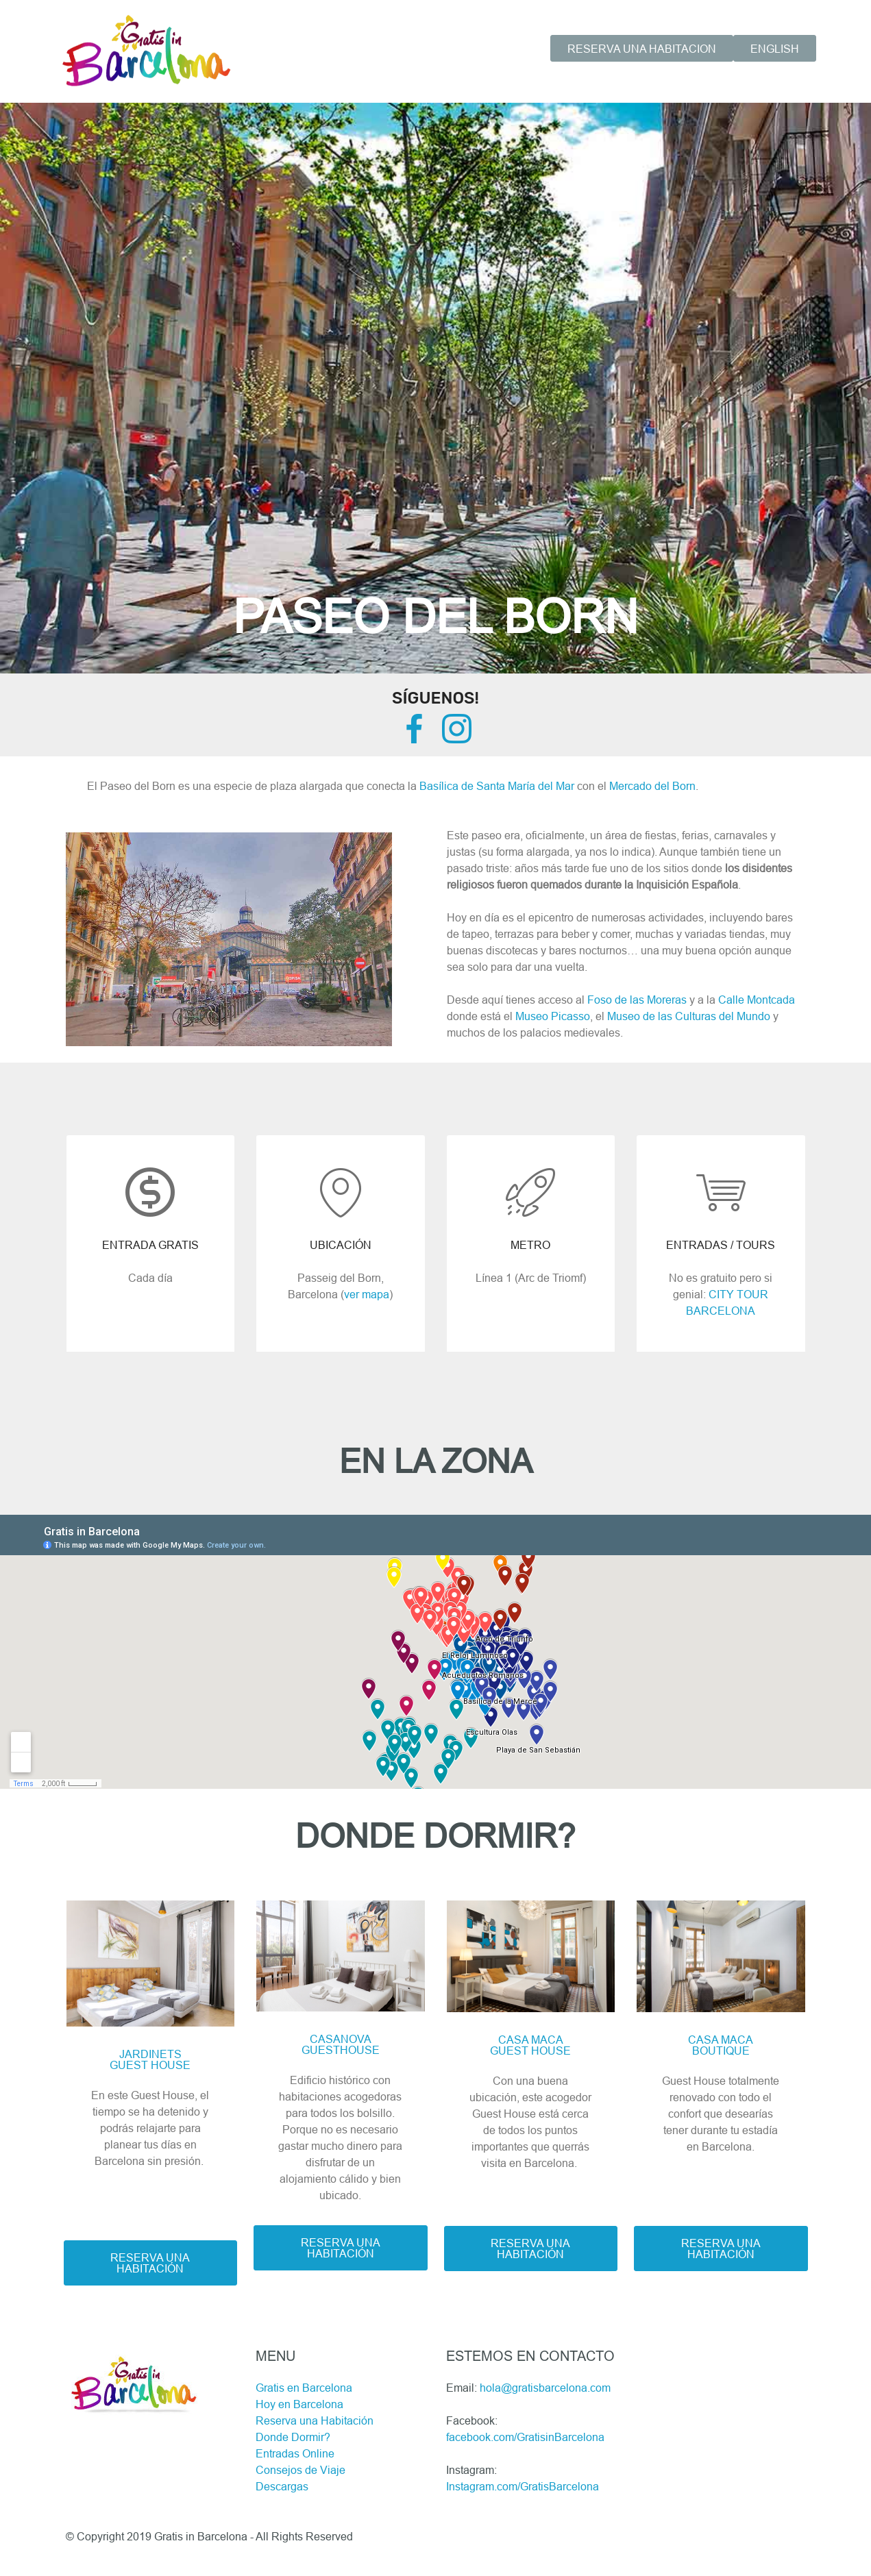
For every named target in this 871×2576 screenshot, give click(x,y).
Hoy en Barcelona (299, 2404)
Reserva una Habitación (314, 2420)
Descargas (282, 2486)
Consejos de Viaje (300, 2470)
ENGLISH (774, 49)
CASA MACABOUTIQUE (720, 2045)
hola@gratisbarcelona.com (545, 2387)
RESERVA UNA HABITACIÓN (150, 2263)
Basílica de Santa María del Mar (496, 786)
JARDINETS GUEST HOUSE (150, 2059)
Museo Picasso (552, 1016)
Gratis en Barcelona (304, 2387)
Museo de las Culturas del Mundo (688, 1016)
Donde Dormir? (293, 2437)
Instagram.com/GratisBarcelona (522, 2486)
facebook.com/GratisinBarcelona (525, 2437)
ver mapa (366, 1294)
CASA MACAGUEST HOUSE (530, 2045)
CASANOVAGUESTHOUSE (341, 2044)
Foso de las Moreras (637, 999)
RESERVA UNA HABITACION (641, 49)
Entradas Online (295, 2453)
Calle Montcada (756, 999)
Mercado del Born (652, 786)
